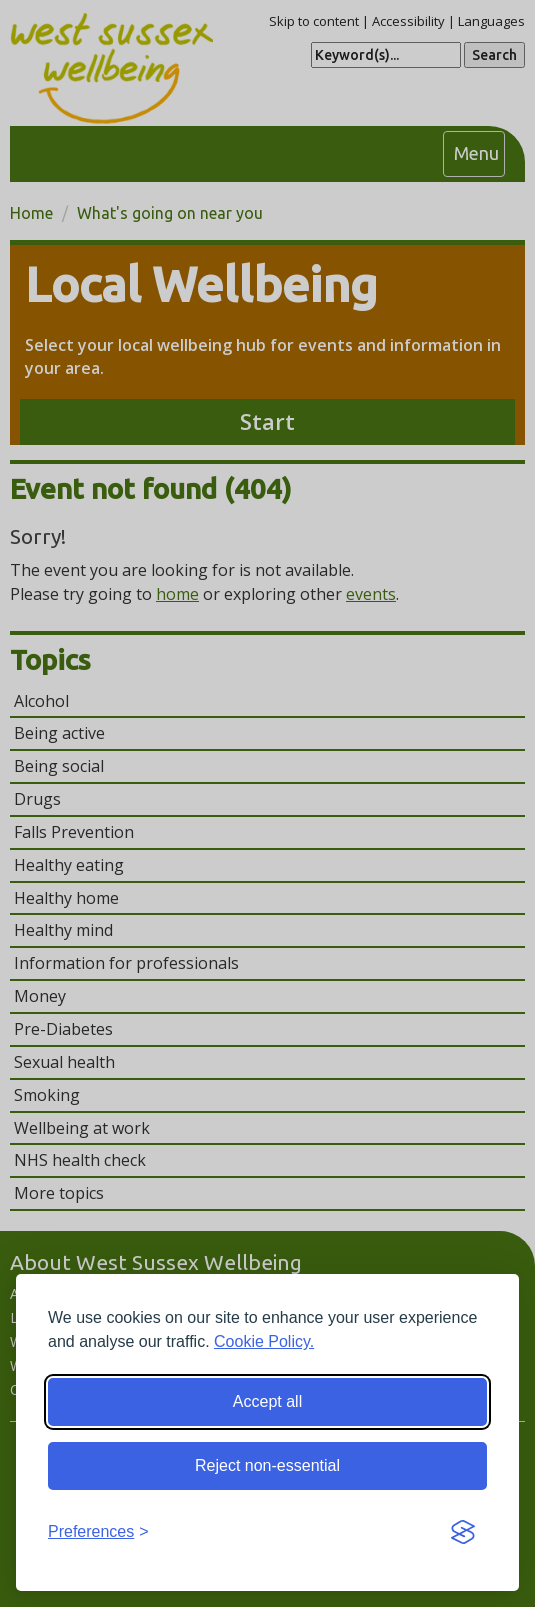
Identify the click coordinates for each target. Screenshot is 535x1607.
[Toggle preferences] (98, 1532)
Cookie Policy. (264, 1341)
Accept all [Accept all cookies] (267, 1401)
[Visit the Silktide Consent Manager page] (463, 1533)
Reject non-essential (267, 1465)
